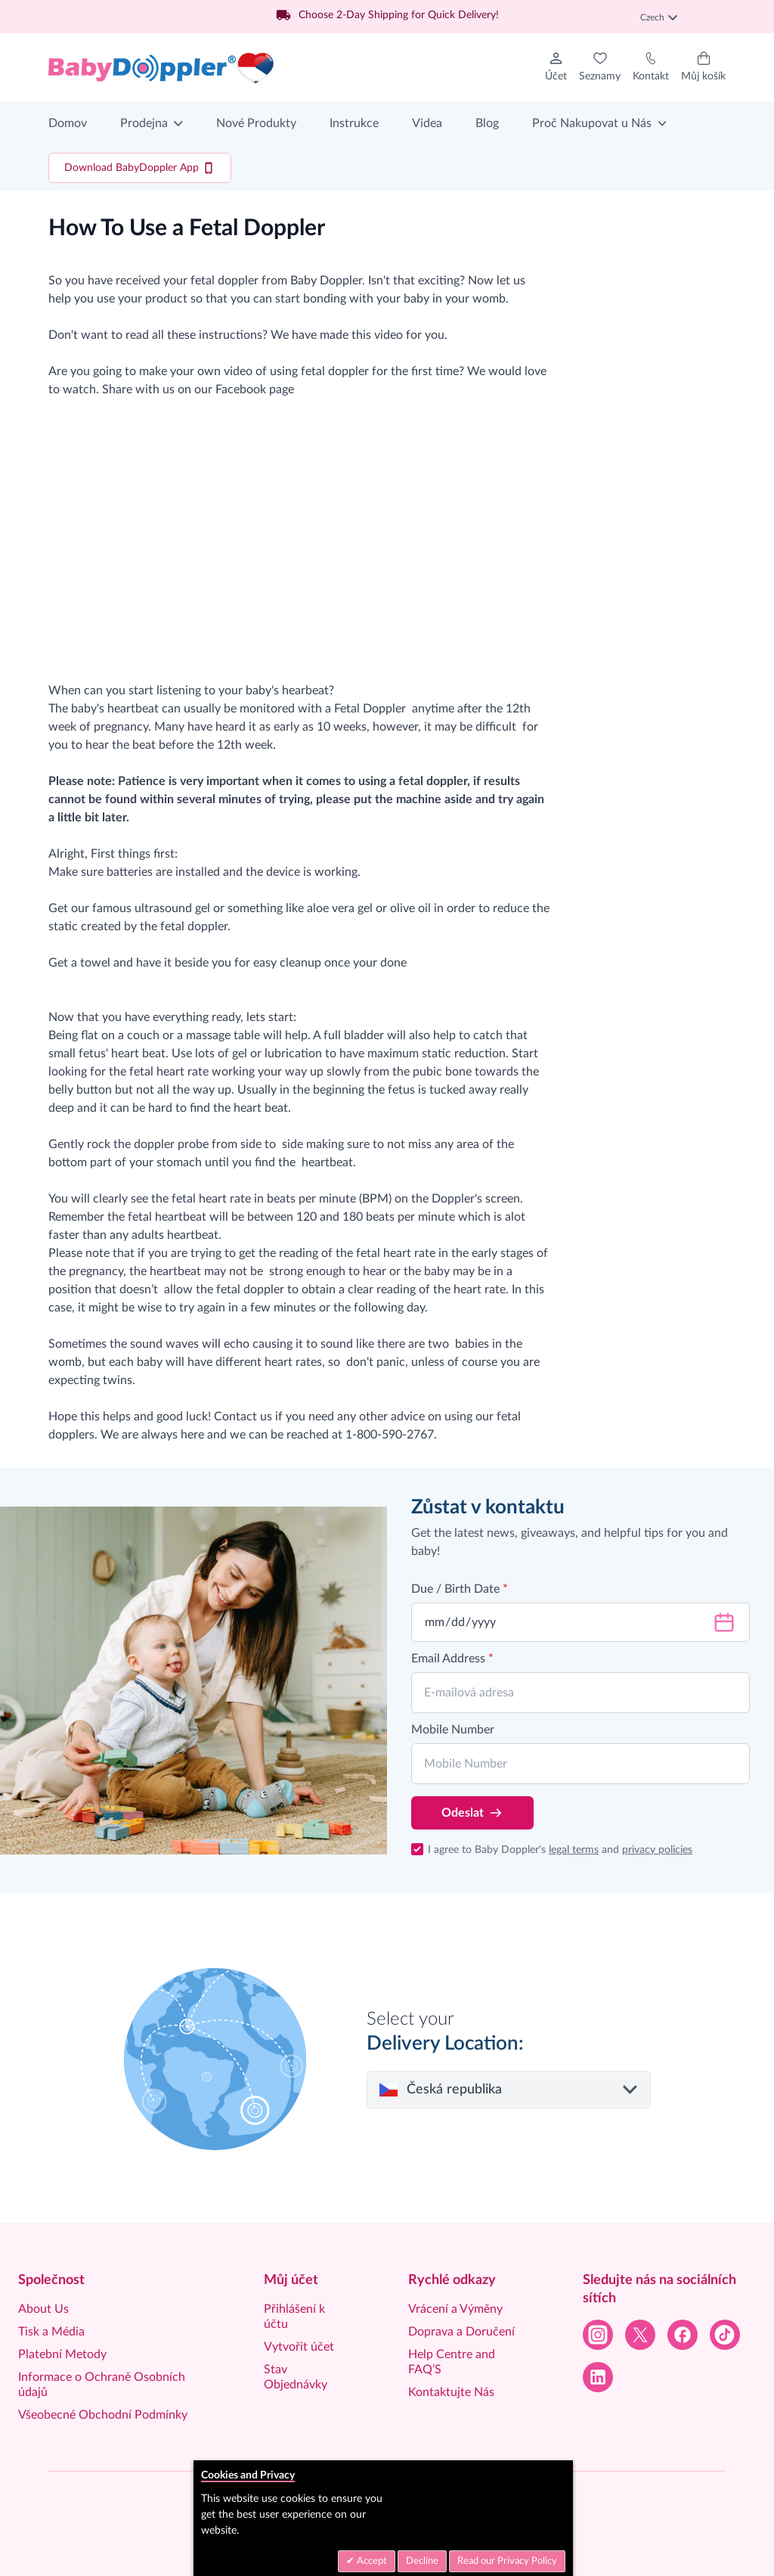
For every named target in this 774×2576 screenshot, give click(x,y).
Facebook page (254, 389)
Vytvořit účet (299, 2347)
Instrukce (354, 123)
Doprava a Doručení (461, 2332)
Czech (658, 17)
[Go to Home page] (161, 67)
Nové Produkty (256, 123)
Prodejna (144, 123)
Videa (427, 123)
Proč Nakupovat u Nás (592, 123)
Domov (67, 123)
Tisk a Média (51, 2332)
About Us (43, 2309)
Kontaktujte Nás (451, 2392)
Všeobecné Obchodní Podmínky (102, 2415)
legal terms (574, 1850)
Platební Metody (62, 2354)
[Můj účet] (556, 67)
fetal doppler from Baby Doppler (276, 281)
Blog (487, 123)
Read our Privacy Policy (507, 2561)
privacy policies (657, 1850)
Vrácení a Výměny (455, 2309)
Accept (370, 2561)
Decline (422, 2561)
